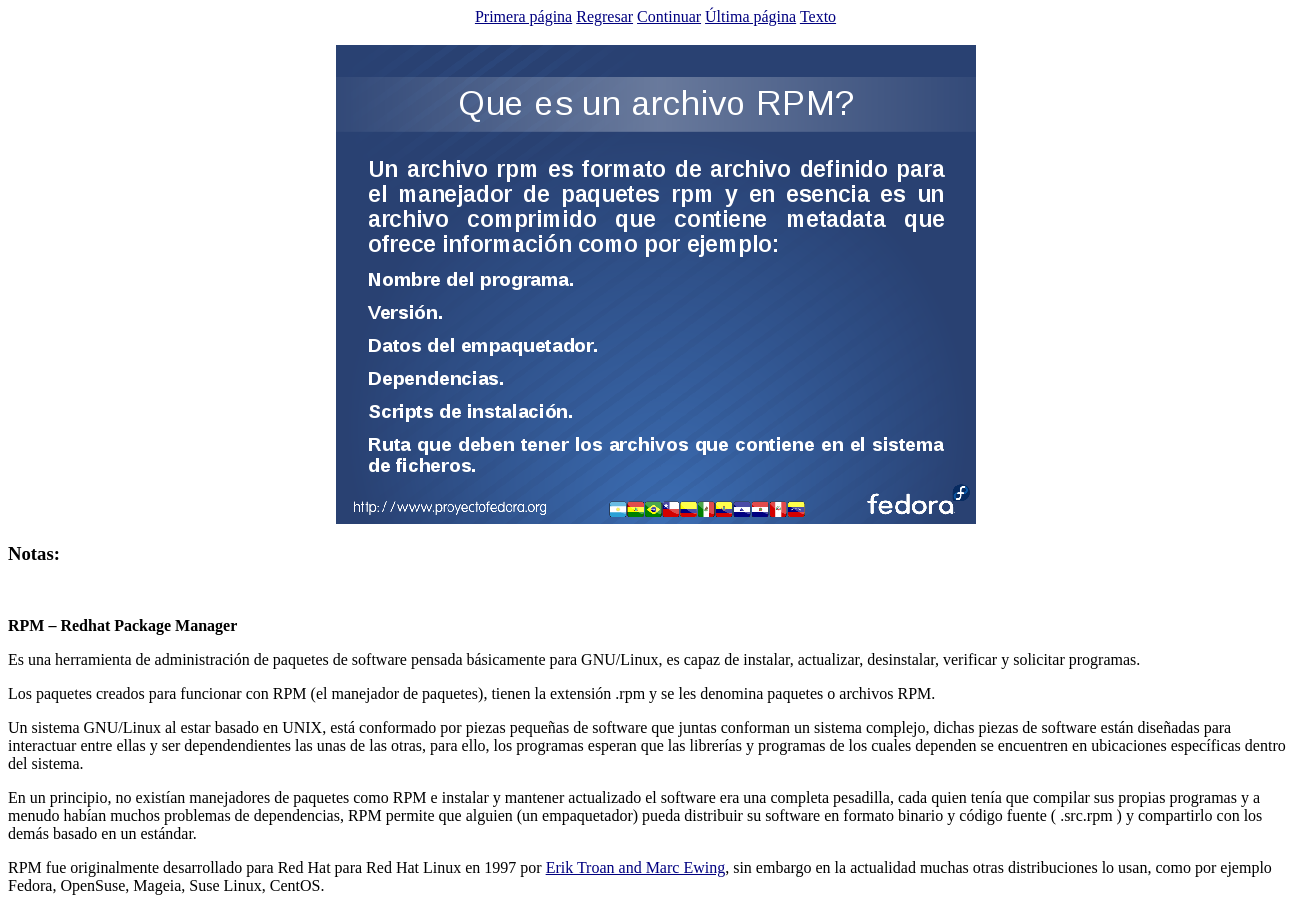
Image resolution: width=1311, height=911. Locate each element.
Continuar (669, 16)
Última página (750, 16)
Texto (818, 16)
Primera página (523, 16)
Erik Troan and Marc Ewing (636, 867)
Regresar (604, 16)
